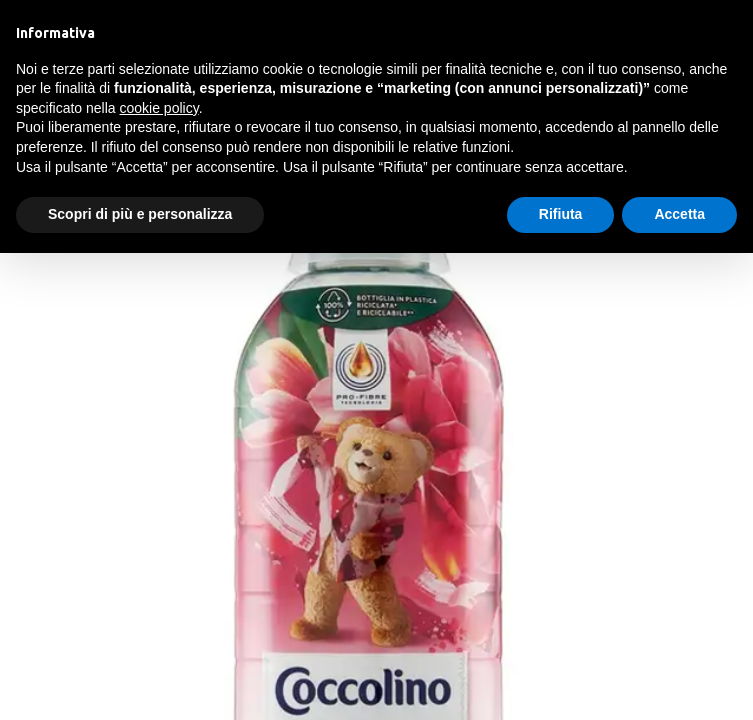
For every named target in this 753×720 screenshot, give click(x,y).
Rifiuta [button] (561, 214)
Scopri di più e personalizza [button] (140, 214)
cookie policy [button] (159, 108)
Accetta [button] (679, 214)
